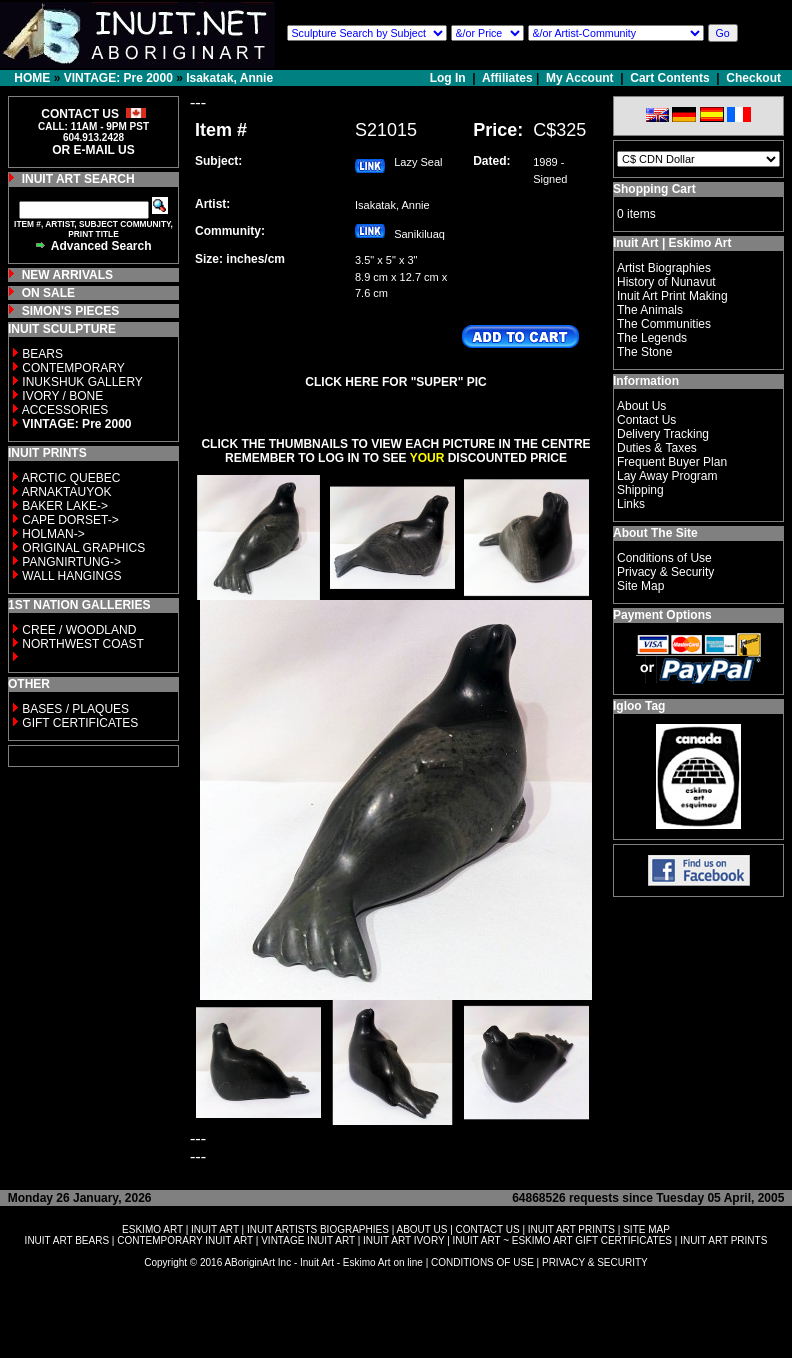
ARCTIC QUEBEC (71, 478)
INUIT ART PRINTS (571, 1229)
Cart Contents (669, 78)
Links (631, 504)
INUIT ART (215, 1229)
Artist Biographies (664, 268)
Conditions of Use (664, 558)
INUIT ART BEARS (67, 1240)
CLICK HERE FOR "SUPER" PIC (395, 382)
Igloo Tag (639, 706)
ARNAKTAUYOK (67, 492)
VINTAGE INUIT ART (308, 1240)
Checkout (753, 78)
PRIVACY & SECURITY (595, 1262)
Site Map (640, 586)
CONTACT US (488, 1229)
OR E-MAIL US (93, 150)
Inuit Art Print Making (672, 296)
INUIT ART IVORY (403, 1240)
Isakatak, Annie (229, 78)
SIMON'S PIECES (71, 311)
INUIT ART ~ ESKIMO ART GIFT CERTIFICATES (562, 1240)
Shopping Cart (654, 189)
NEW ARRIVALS (67, 275)
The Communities (664, 324)
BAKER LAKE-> (65, 506)
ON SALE (48, 293)
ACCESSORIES (65, 410)
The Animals (650, 310)
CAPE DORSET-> (70, 520)
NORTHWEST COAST (81, 644)
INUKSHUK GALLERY (82, 382)
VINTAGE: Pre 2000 (118, 78)
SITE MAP (646, 1229)
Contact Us (646, 420)
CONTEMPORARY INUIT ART (185, 1240)
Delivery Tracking (663, 434)
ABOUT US (421, 1229)
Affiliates (507, 78)
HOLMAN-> (53, 534)
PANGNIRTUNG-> (71, 562)
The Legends (652, 338)
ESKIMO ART (152, 1229)
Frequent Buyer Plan (672, 462)
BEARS (42, 354)
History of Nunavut (666, 282)
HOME (32, 78)
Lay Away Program (667, 476)
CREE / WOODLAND (77, 630)
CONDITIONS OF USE (482, 1262)
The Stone (644, 352)
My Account (580, 78)
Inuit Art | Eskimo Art (672, 243)
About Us (641, 406)
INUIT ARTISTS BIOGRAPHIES (318, 1229)
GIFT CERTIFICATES (80, 723)
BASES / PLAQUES (75, 709)
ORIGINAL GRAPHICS (83, 548)
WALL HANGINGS (71, 576)
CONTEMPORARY (73, 368)
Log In (449, 78)
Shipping (640, 490)
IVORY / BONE (62, 396)
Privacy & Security (665, 572)
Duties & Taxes (657, 448)
